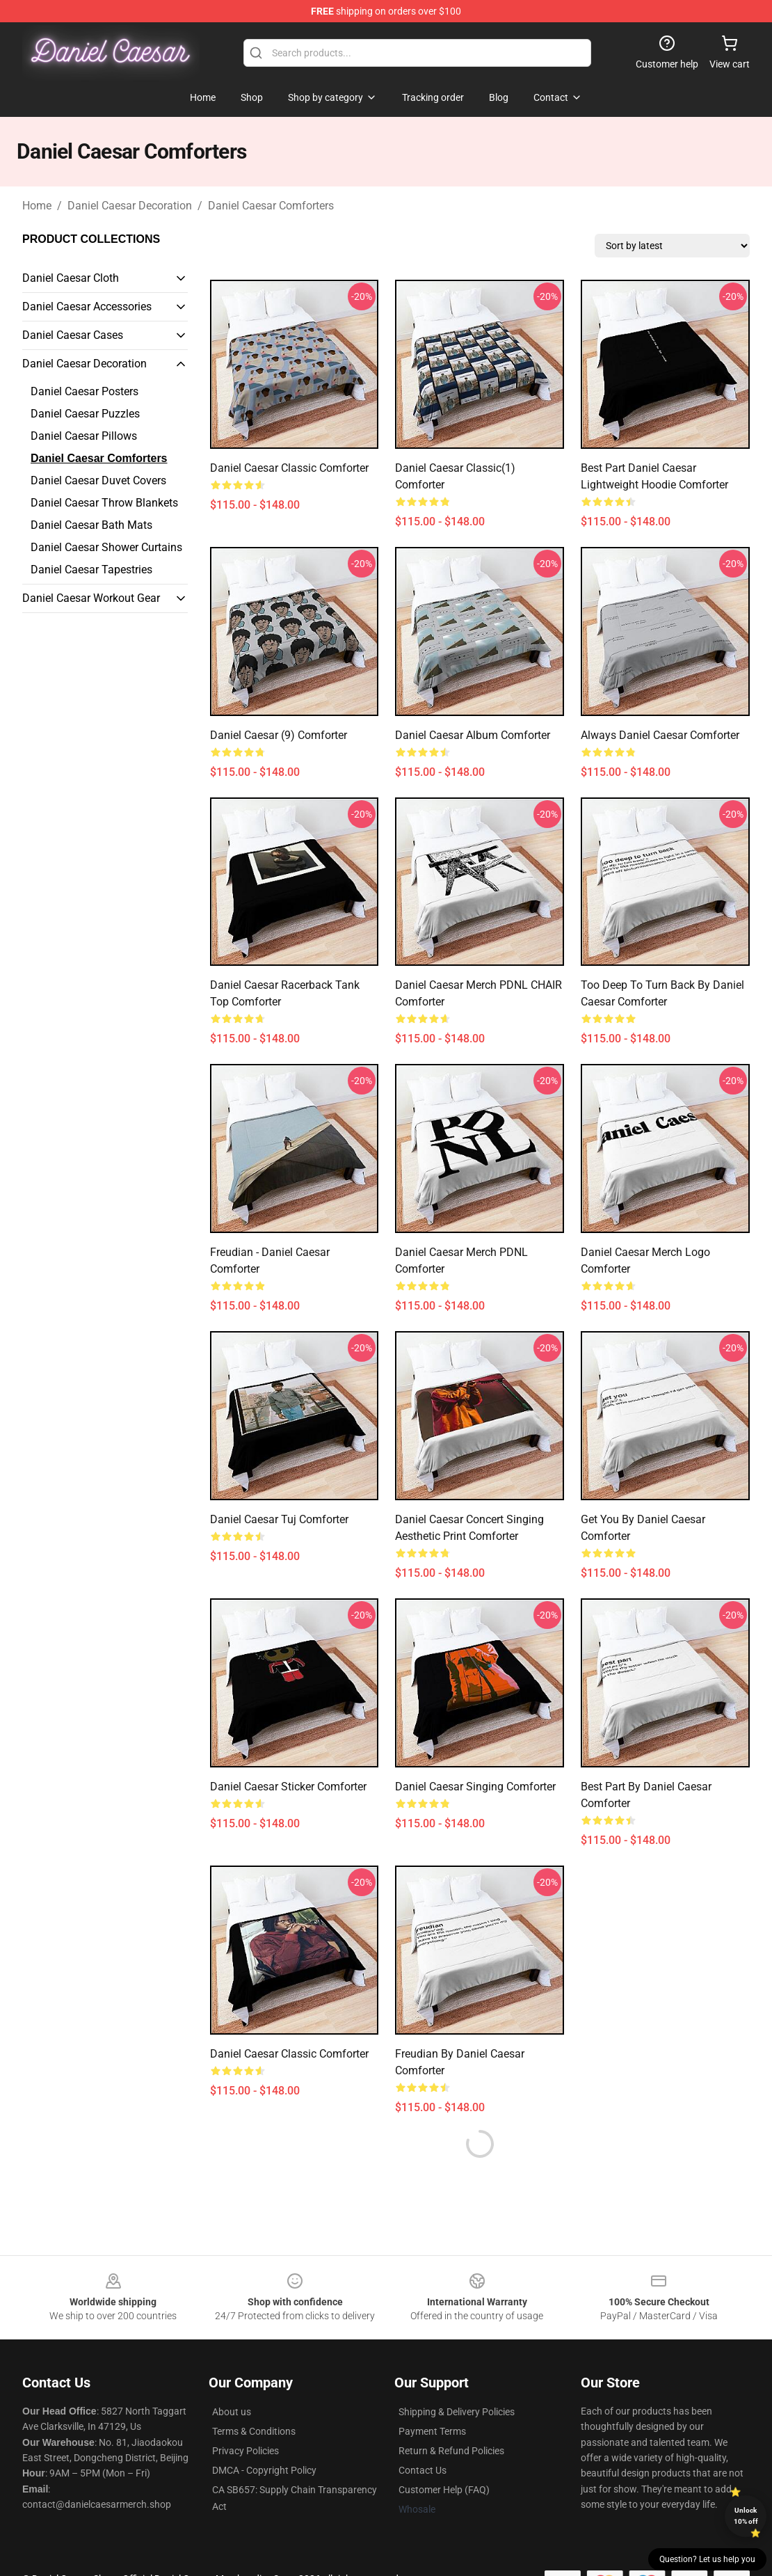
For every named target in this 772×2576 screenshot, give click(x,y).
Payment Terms (432, 2431)
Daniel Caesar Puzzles (85, 413)
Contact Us (423, 2470)
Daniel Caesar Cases (72, 335)
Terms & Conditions (254, 2431)
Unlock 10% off (746, 2515)
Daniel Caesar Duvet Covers (98, 480)
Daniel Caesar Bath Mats (91, 525)
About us (231, 2411)
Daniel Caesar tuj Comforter (279, 1519)
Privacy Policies (245, 2450)
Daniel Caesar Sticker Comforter (288, 1786)
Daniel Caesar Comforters (271, 205)
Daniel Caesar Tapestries (91, 569)
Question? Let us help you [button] (707, 2559)
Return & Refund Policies (451, 2450)
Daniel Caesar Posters (84, 391)
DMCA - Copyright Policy (264, 2470)
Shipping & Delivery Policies (457, 2411)
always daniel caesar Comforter (660, 735)
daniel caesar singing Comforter (475, 1786)
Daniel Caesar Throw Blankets (104, 502)
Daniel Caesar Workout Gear (91, 598)
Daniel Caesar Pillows (84, 436)
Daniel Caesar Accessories (87, 306)
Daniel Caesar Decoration (129, 205)
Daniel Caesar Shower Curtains (106, 547)
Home (36, 205)
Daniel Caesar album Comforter (472, 735)
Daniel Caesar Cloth (70, 278)
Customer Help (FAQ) (444, 2489)
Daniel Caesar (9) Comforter (278, 735)
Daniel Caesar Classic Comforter (289, 468)
